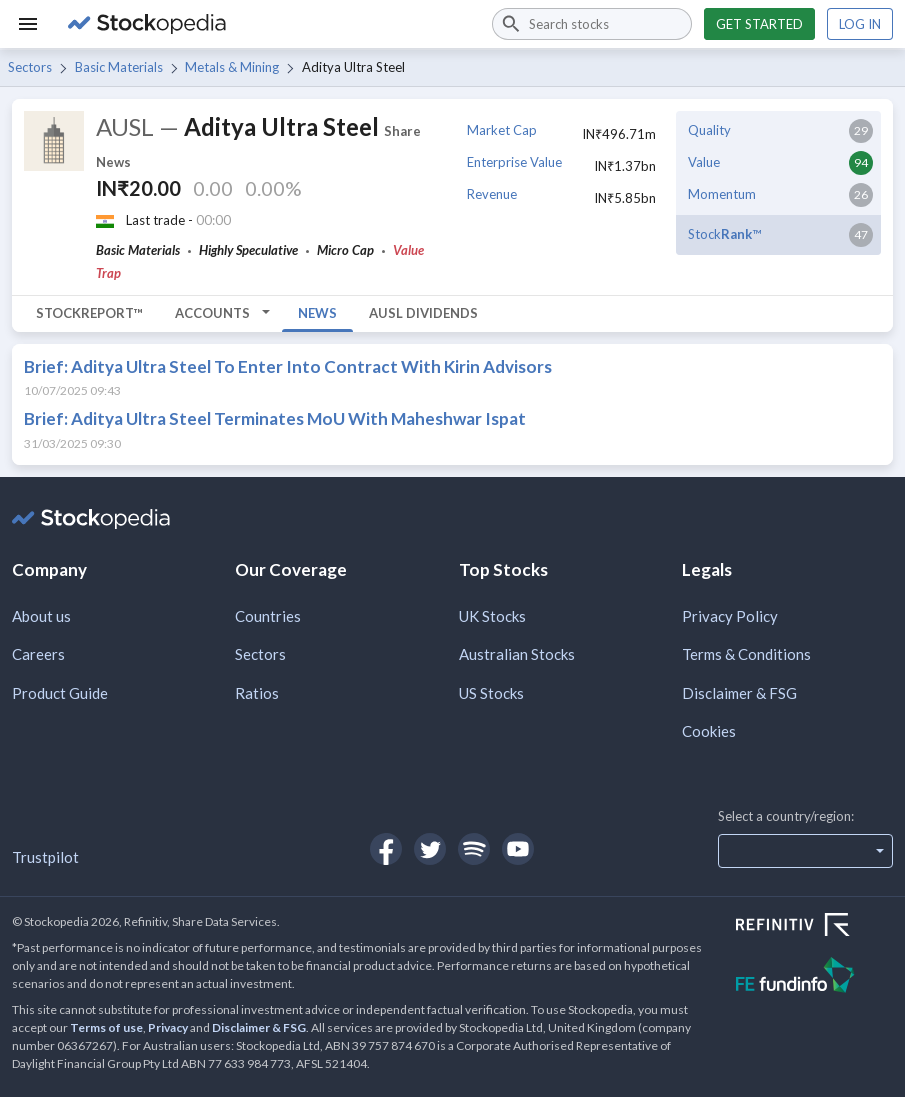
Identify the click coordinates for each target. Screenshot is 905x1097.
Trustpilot (45, 857)
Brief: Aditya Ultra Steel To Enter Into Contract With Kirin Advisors (288, 366)
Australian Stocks (517, 654)
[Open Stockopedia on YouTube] (518, 849)
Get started (759, 24)
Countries (268, 616)
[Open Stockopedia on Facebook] (386, 849)
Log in (860, 24)
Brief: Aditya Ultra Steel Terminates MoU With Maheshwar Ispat (275, 418)
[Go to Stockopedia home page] (268, 24)
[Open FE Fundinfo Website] (814, 977)
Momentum (722, 194)
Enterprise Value (514, 162)
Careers (38, 654)
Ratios (257, 693)
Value (704, 162)
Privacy (168, 1027)
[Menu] (28, 24)
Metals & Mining (232, 67)
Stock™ (724, 234)
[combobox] (592, 24)
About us (41, 616)
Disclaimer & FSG (739, 693)
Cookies (709, 731)
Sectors (30, 67)
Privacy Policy (730, 616)
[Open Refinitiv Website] (814, 927)
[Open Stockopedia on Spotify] (474, 849)
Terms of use (106, 1027)
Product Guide (60, 693)
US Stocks (491, 693)
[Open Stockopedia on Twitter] (430, 849)
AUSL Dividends (423, 313)
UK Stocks (492, 616)
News (317, 313)
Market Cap (502, 130)
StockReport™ (89, 313)
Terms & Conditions (746, 654)
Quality (709, 130)
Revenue (492, 194)
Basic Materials (119, 67)
